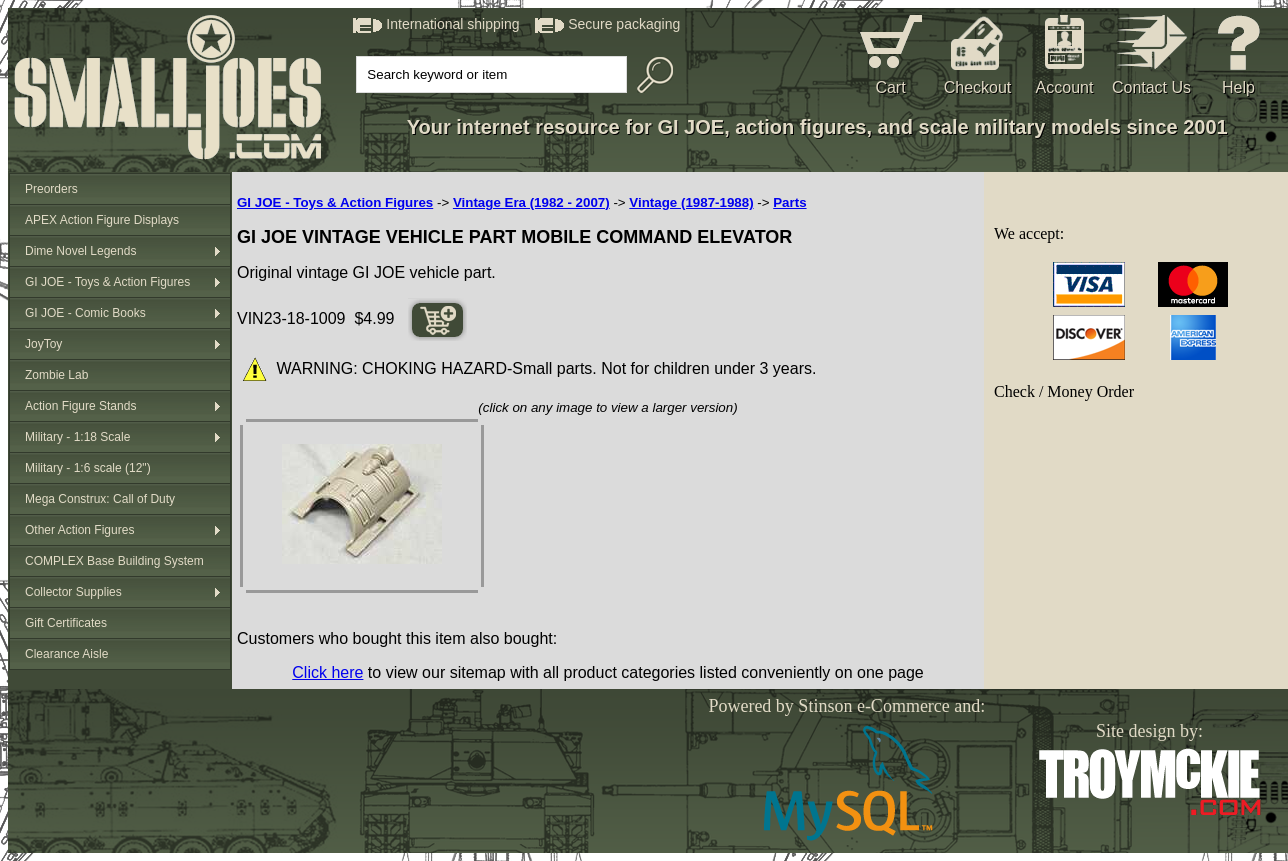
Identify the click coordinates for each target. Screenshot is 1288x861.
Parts (789, 202)
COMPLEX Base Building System (114, 561)
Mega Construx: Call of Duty (100, 499)
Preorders (51, 189)
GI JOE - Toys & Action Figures (107, 282)
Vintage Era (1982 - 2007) (531, 202)
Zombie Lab (56, 375)
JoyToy (43, 344)
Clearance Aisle (66, 654)
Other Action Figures (79, 530)
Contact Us (1151, 87)
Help (1238, 87)
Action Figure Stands (80, 406)
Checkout (978, 87)
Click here (327, 672)
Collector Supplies (73, 592)
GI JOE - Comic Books (85, 313)
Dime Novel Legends (80, 251)
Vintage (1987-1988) (691, 202)
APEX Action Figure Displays (102, 220)
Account (1065, 87)
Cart (890, 87)
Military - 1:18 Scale (77, 437)
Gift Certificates (66, 623)
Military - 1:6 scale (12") (88, 468)
